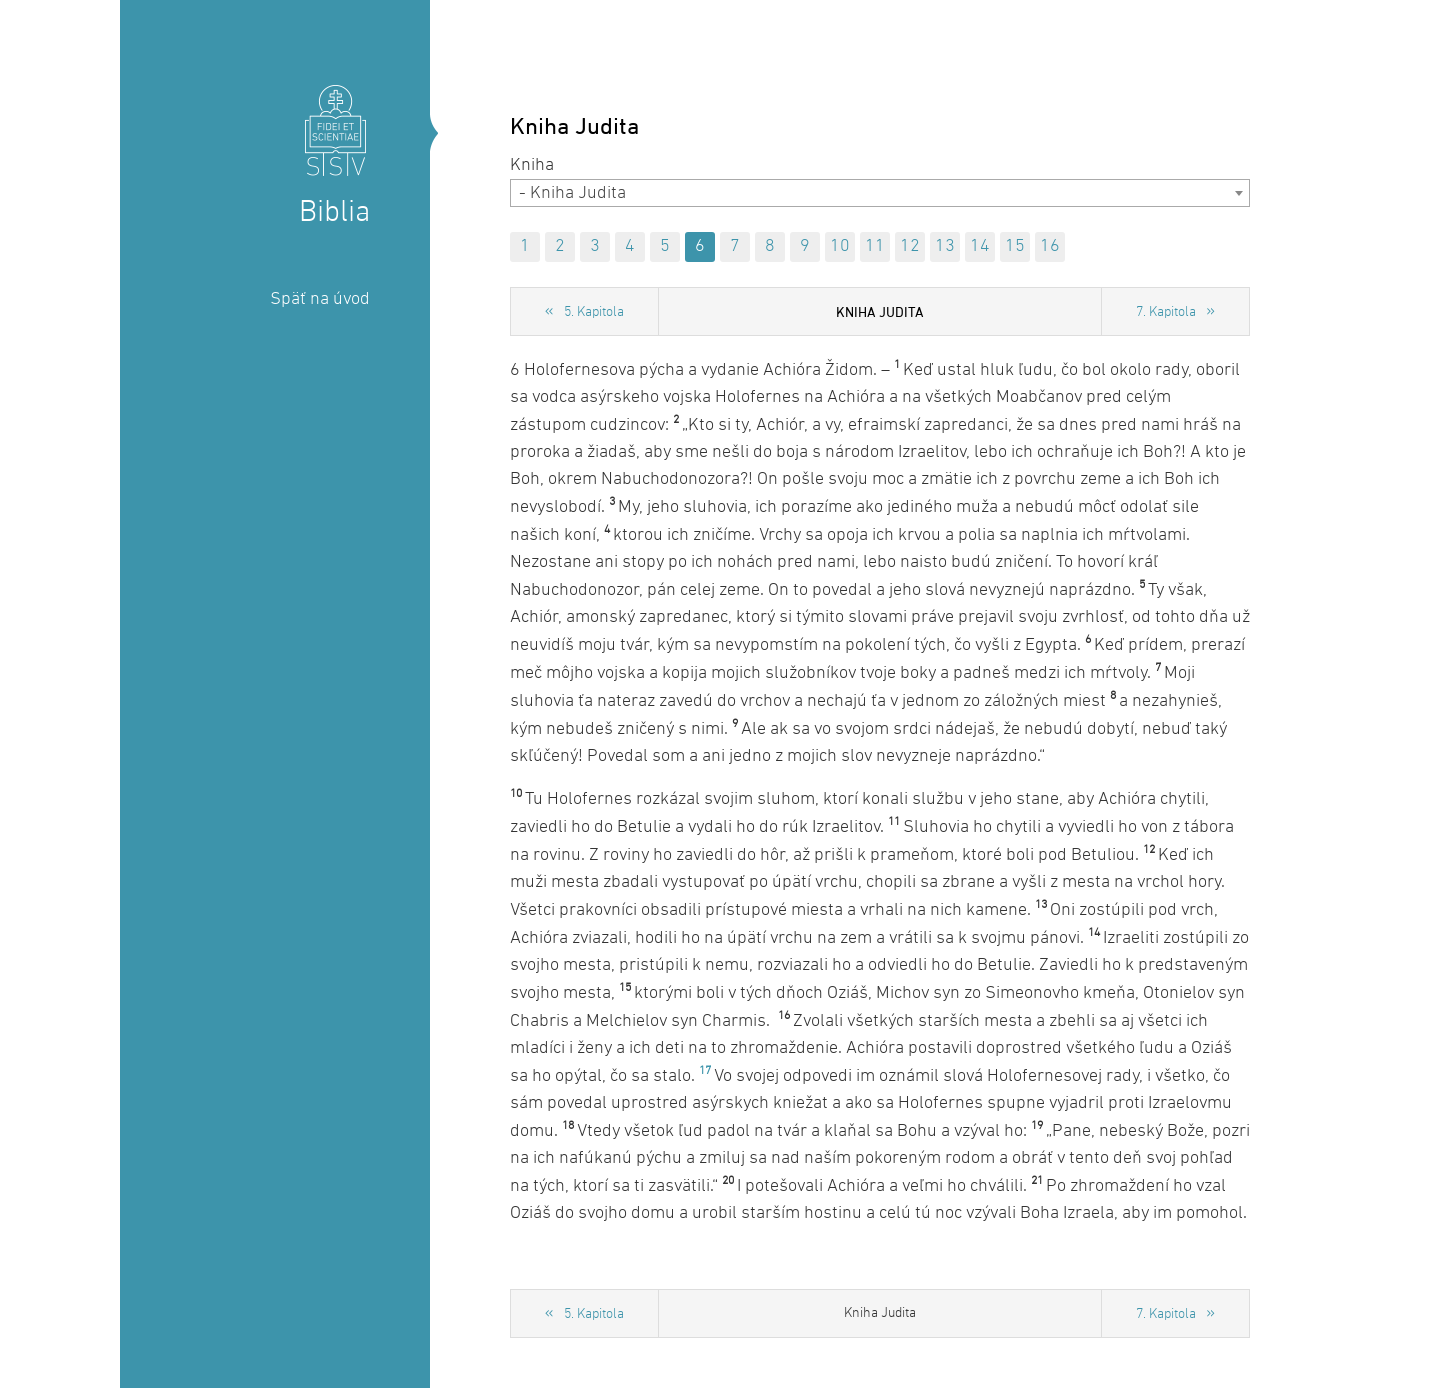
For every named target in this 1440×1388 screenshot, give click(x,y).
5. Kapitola (594, 312)
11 (875, 246)
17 (705, 1071)
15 (1015, 246)
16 (1050, 246)
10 (840, 246)
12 (910, 246)
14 (980, 246)
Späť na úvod (320, 299)
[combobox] (880, 193)
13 (945, 246)
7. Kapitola (1166, 312)
